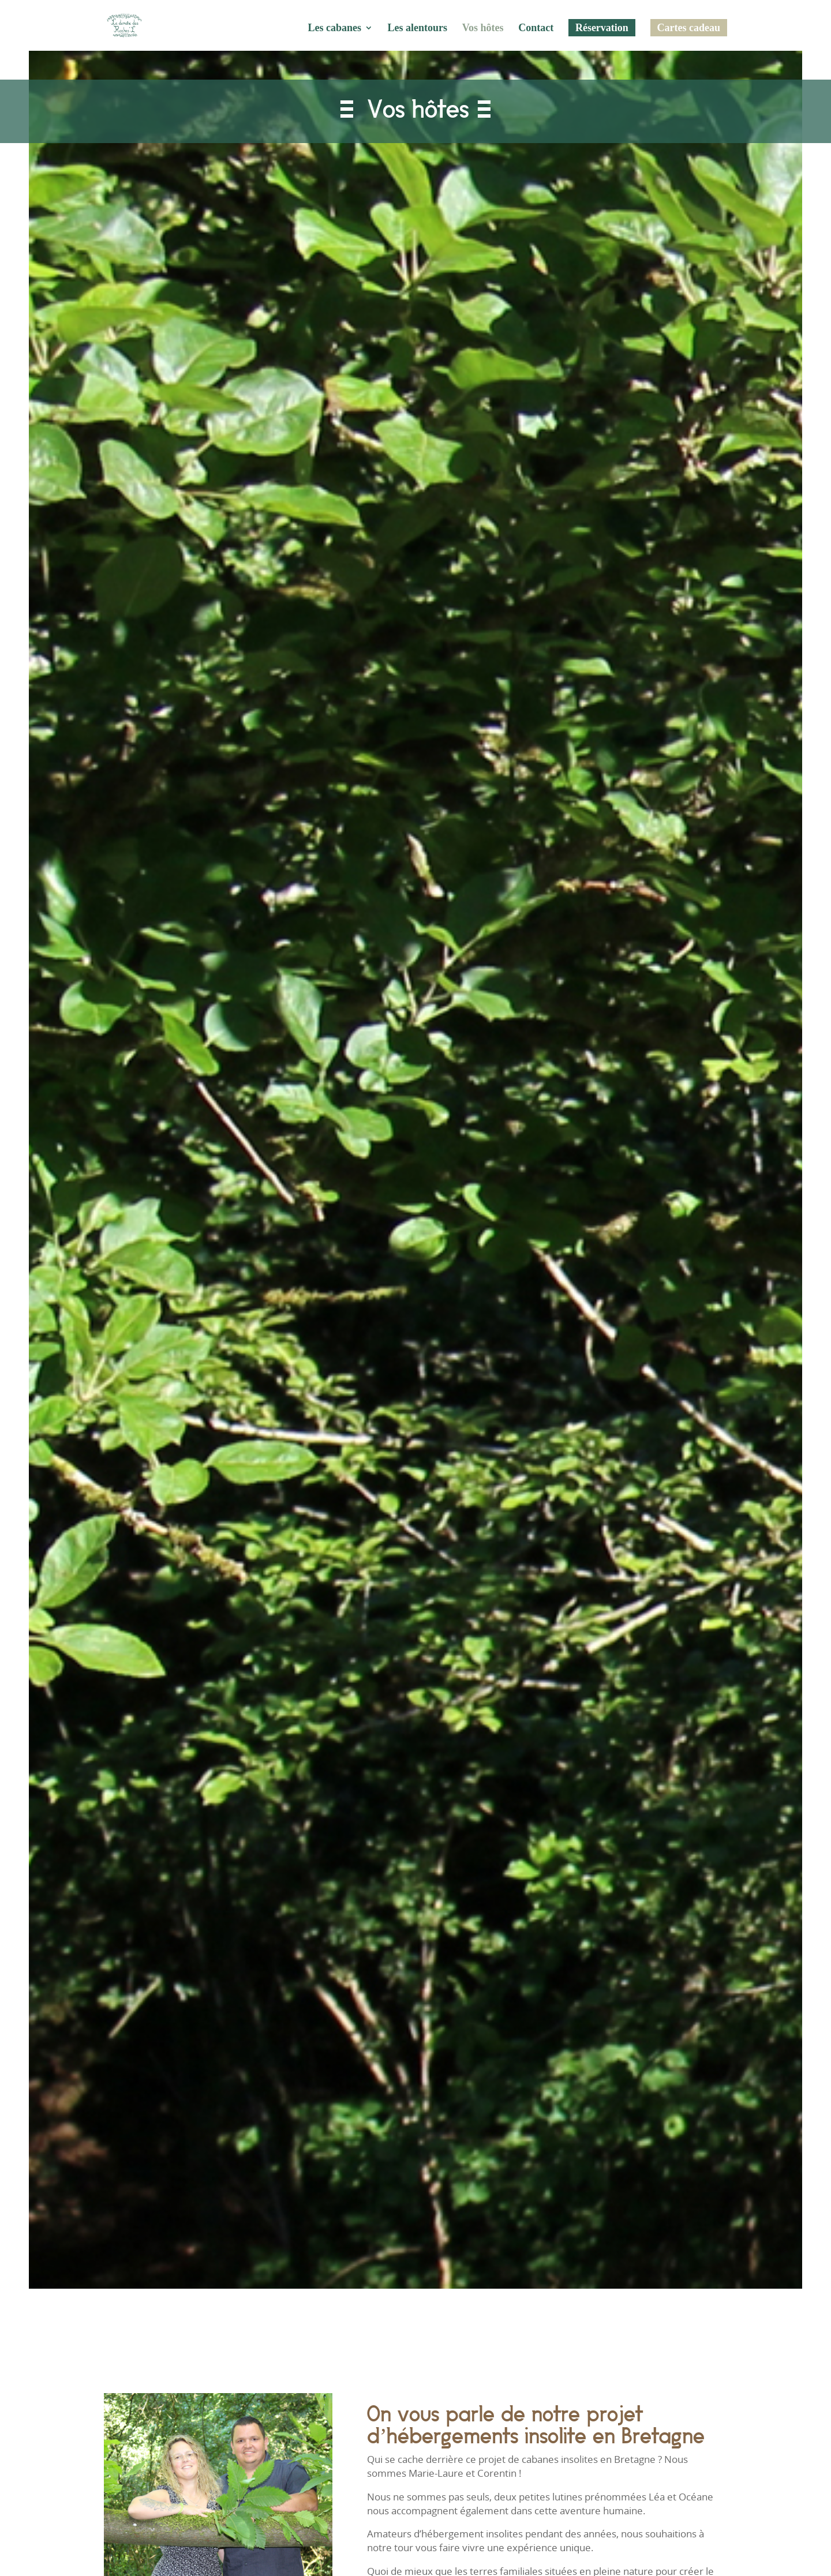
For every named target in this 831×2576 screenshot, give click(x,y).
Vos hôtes (483, 28)
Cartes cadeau (688, 27)
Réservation (601, 27)
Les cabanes (334, 28)
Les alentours (418, 28)
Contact (535, 28)
